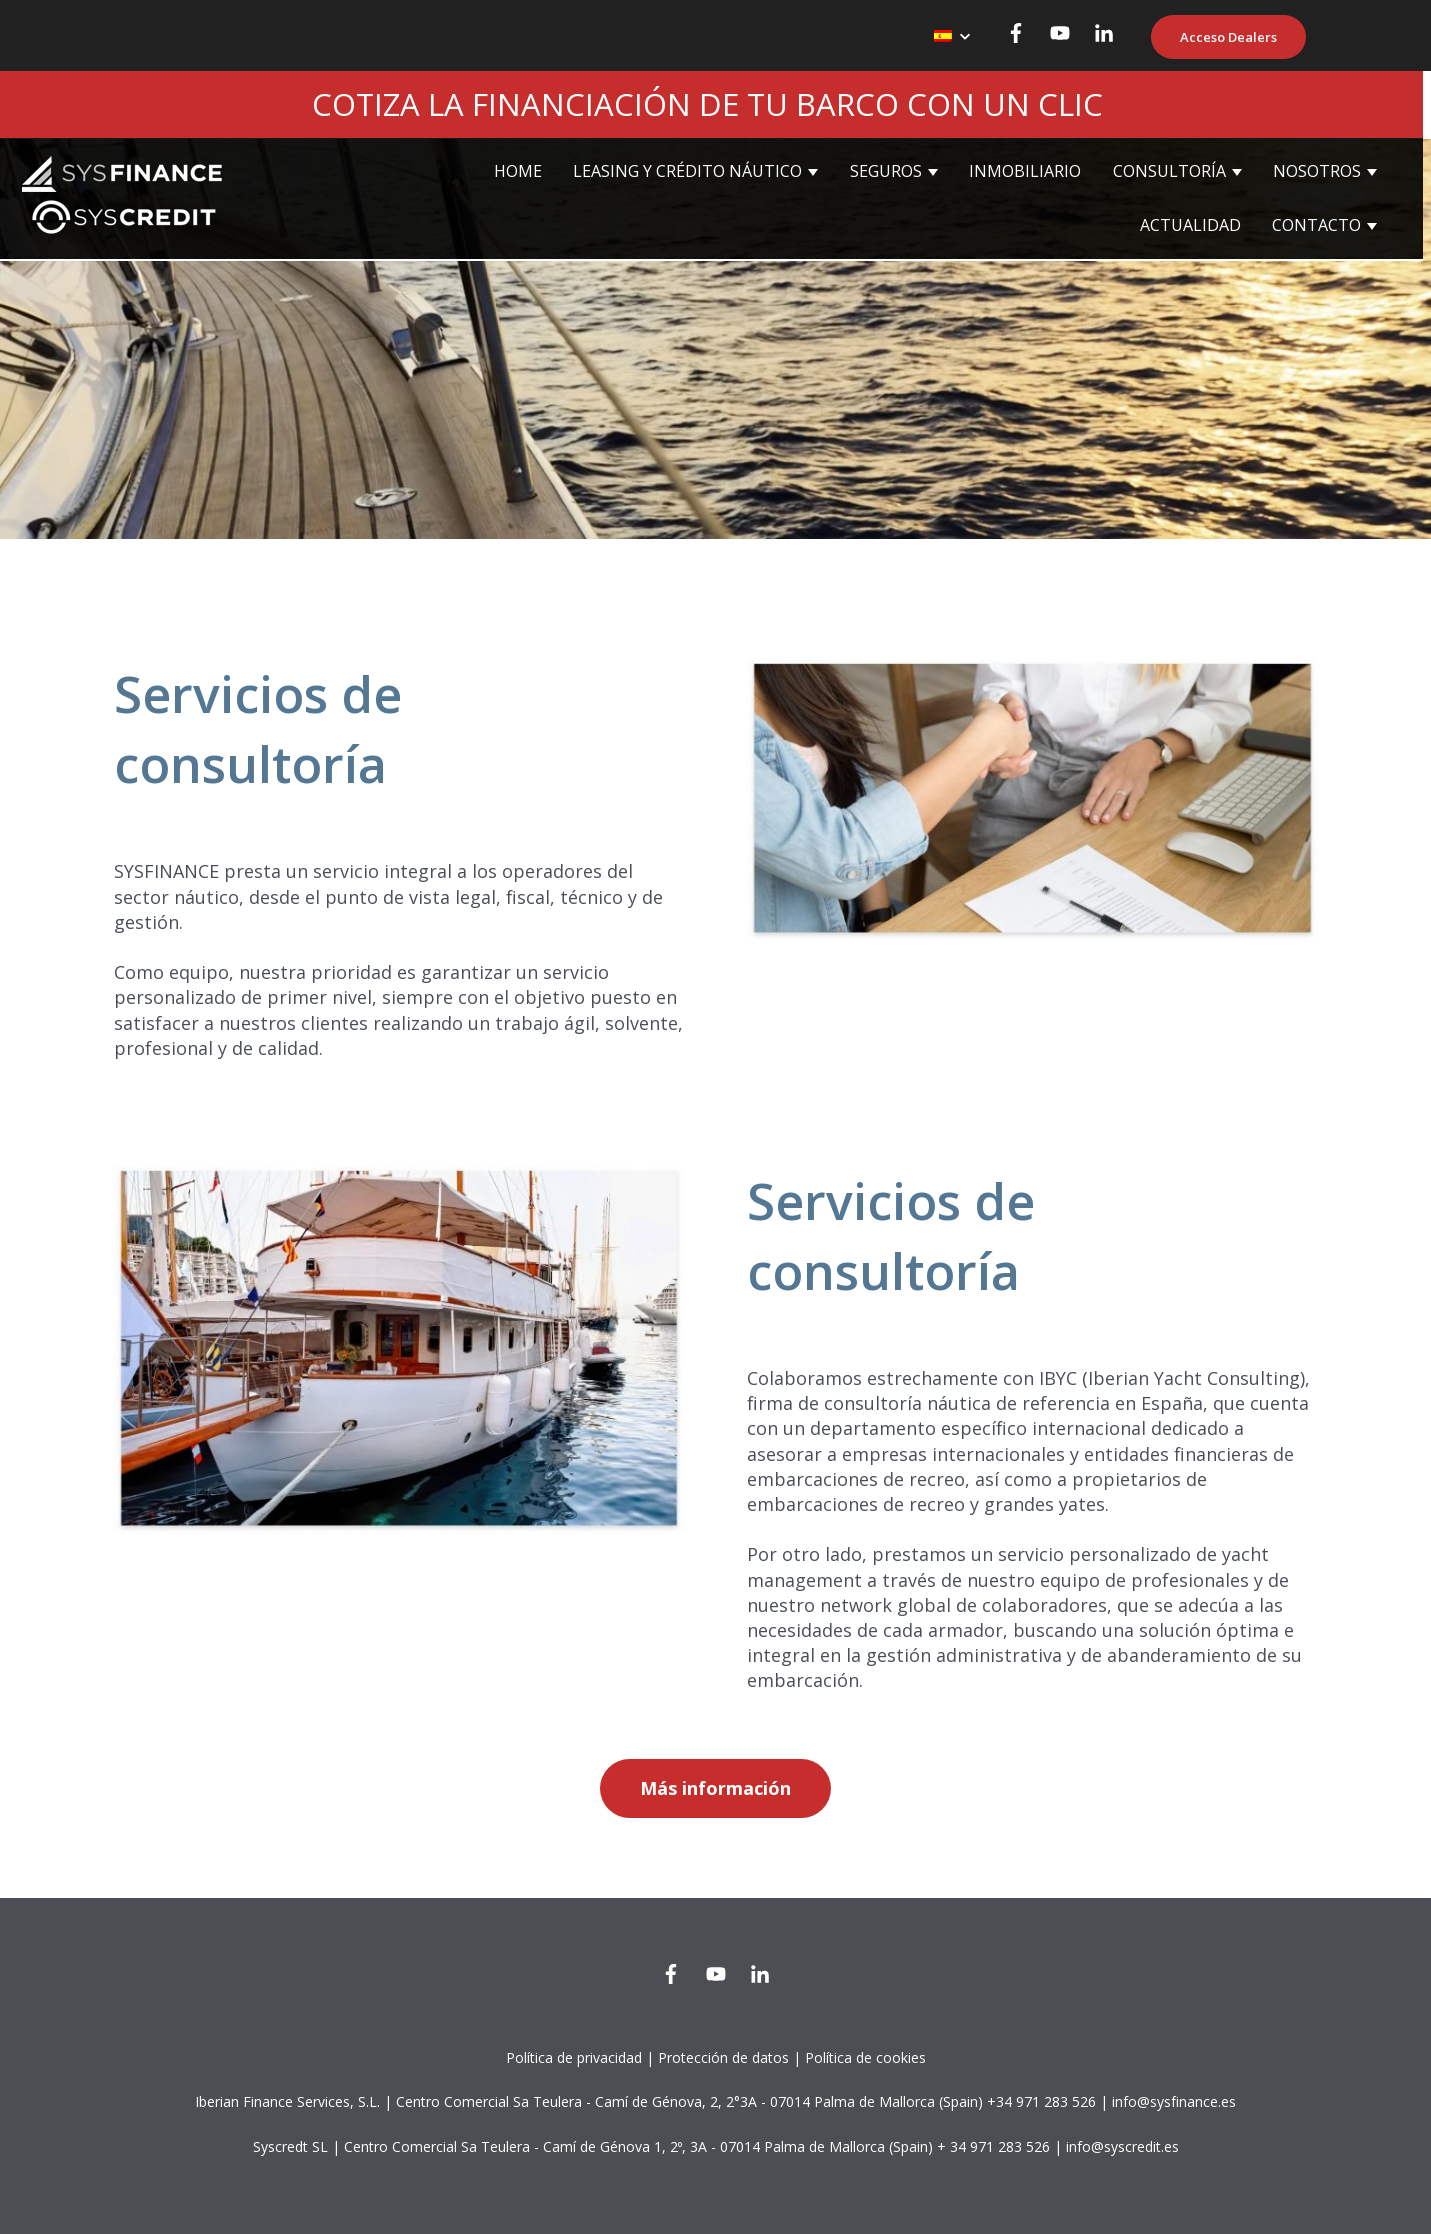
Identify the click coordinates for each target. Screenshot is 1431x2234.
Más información (715, 1788)
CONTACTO (1316, 225)
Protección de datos (723, 2057)
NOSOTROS (1317, 171)
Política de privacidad (574, 2057)
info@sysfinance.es (1174, 2101)
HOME (518, 171)
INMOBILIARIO (1025, 171)
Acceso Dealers (1228, 37)
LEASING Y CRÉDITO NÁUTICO (687, 171)
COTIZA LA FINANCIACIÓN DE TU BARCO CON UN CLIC (707, 104)
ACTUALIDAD (1190, 225)
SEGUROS (886, 171)
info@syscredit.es (1122, 2146)
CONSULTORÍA (1169, 171)
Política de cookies (865, 2057)
